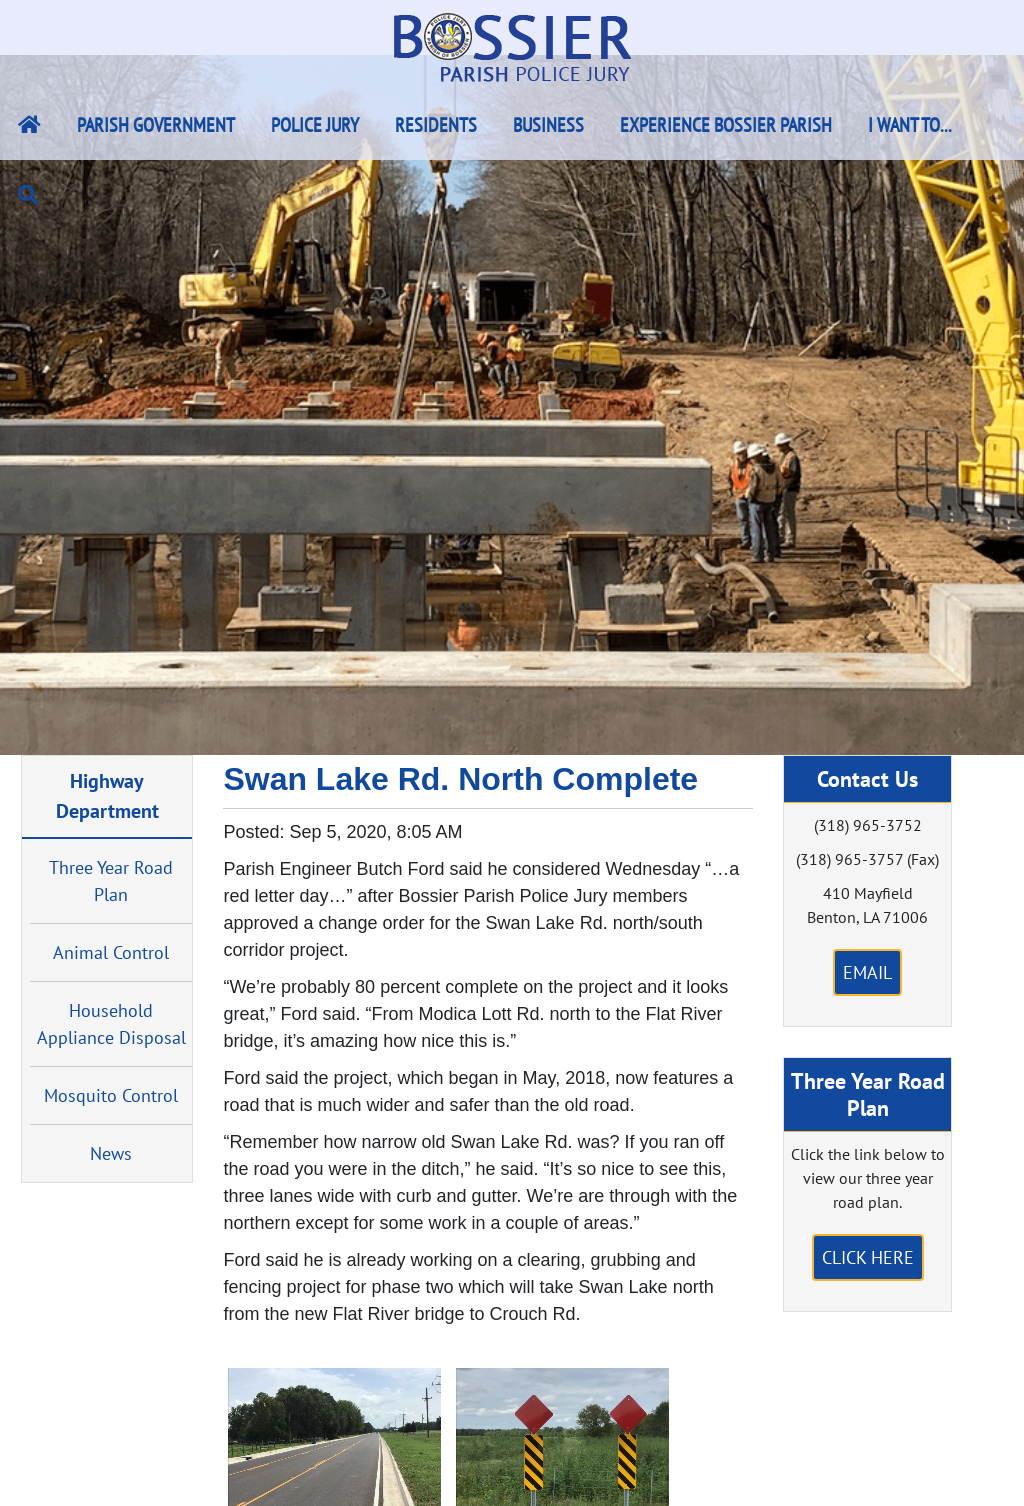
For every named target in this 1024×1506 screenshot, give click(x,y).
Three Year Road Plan (111, 881)
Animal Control (111, 952)
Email (867, 972)
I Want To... (910, 125)
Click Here (868, 1257)
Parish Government (156, 125)
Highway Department (107, 795)
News (111, 1153)
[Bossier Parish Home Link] (29, 125)
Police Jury (315, 125)
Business (548, 125)
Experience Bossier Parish (726, 125)
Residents (436, 125)
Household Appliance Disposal (111, 1024)
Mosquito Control (111, 1095)
